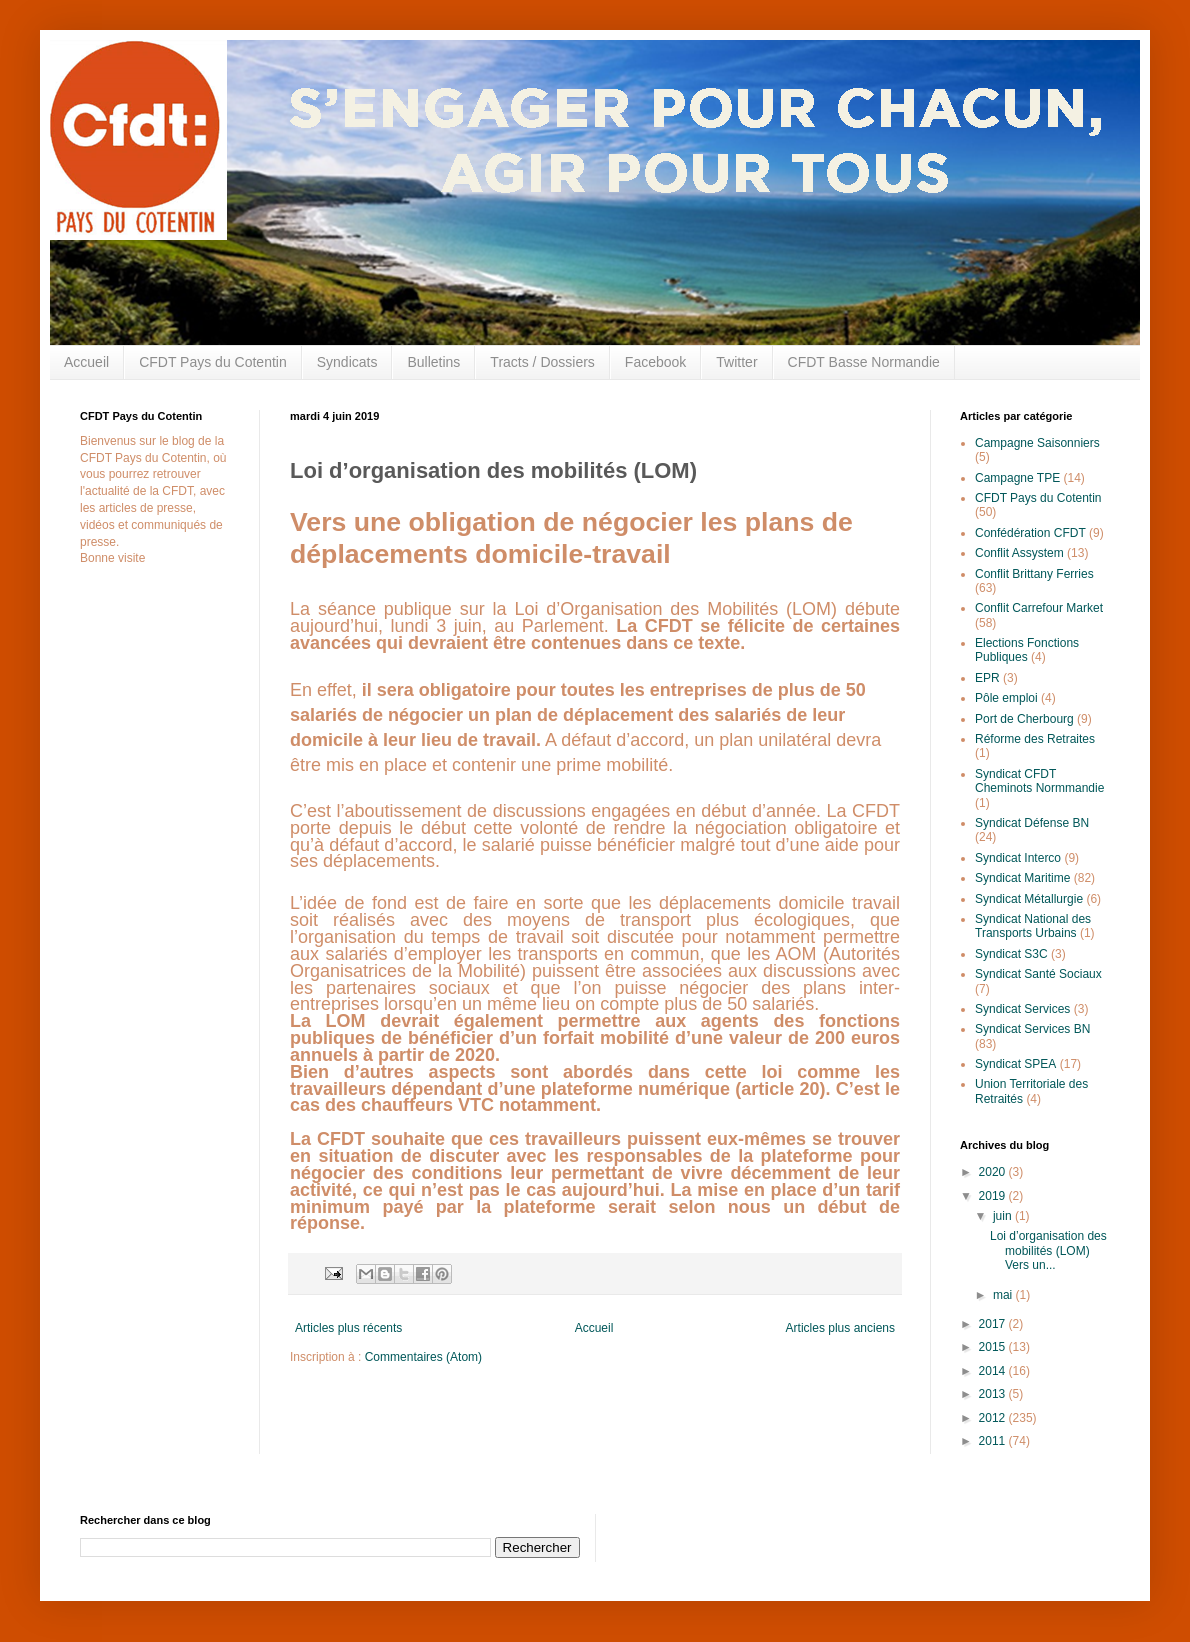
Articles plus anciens (840, 1328)
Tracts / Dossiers (542, 362)
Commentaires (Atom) (423, 1357)
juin (1004, 1216)
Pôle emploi (1006, 698)
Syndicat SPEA (1015, 1064)
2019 (994, 1196)
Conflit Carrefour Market (1039, 608)
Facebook (655, 362)
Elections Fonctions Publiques (1027, 650)
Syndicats (347, 362)
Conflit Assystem (1019, 553)
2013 (994, 1394)
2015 (994, 1347)
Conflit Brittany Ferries (1034, 574)
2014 (994, 1371)
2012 (994, 1418)
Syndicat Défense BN (1032, 823)
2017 (994, 1324)
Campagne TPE (1017, 478)
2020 (994, 1172)
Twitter (736, 362)
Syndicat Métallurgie (1029, 899)
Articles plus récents (348, 1328)
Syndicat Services (1022, 1009)
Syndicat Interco (1018, 858)
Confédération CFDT (1030, 533)
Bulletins (433, 362)
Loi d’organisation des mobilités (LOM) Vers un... (1048, 1250)
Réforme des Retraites (1035, 739)
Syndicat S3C (1011, 954)
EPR (987, 678)
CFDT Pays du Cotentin (213, 362)
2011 (994, 1441)
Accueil (86, 362)
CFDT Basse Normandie (864, 362)
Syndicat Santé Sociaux (1038, 974)
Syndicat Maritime (1022, 878)
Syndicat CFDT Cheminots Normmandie (1039, 781)
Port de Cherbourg (1024, 719)
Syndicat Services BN (1032, 1029)
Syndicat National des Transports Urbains (1033, 926)
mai (1004, 1295)
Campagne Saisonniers (1037, 443)
